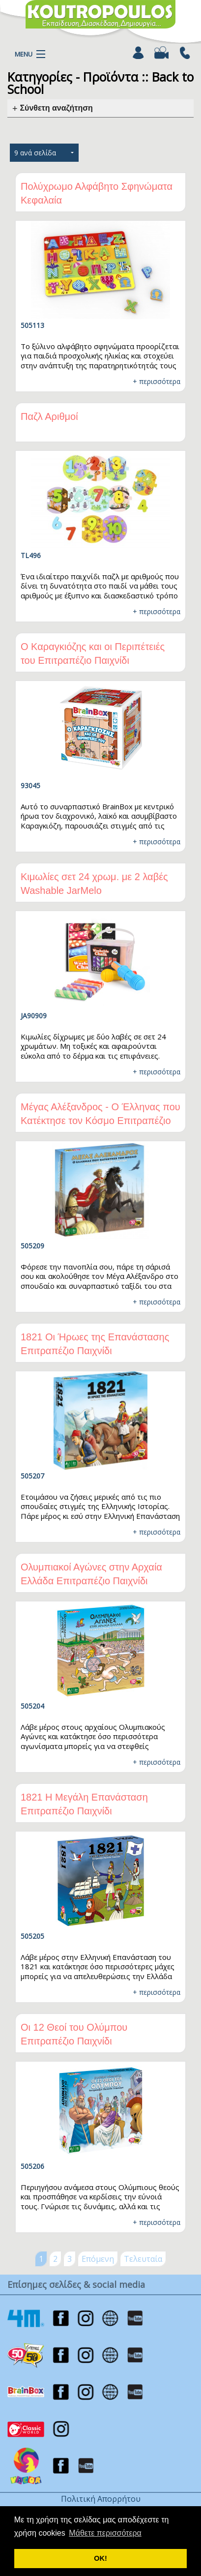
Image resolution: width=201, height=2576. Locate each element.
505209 (32, 1245)
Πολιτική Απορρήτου (101, 2498)
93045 (30, 785)
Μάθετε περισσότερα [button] (105, 2533)
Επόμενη (98, 2258)
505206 (32, 2166)
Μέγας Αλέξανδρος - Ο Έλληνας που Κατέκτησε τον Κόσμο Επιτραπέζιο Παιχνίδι (100, 1120)
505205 (32, 1936)
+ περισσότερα (156, 381)
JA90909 (34, 1015)
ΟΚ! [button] (100, 2558)
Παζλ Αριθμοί (49, 416)
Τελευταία (143, 2258)
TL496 (31, 555)
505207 (32, 1475)
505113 (32, 325)
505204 (32, 1706)
